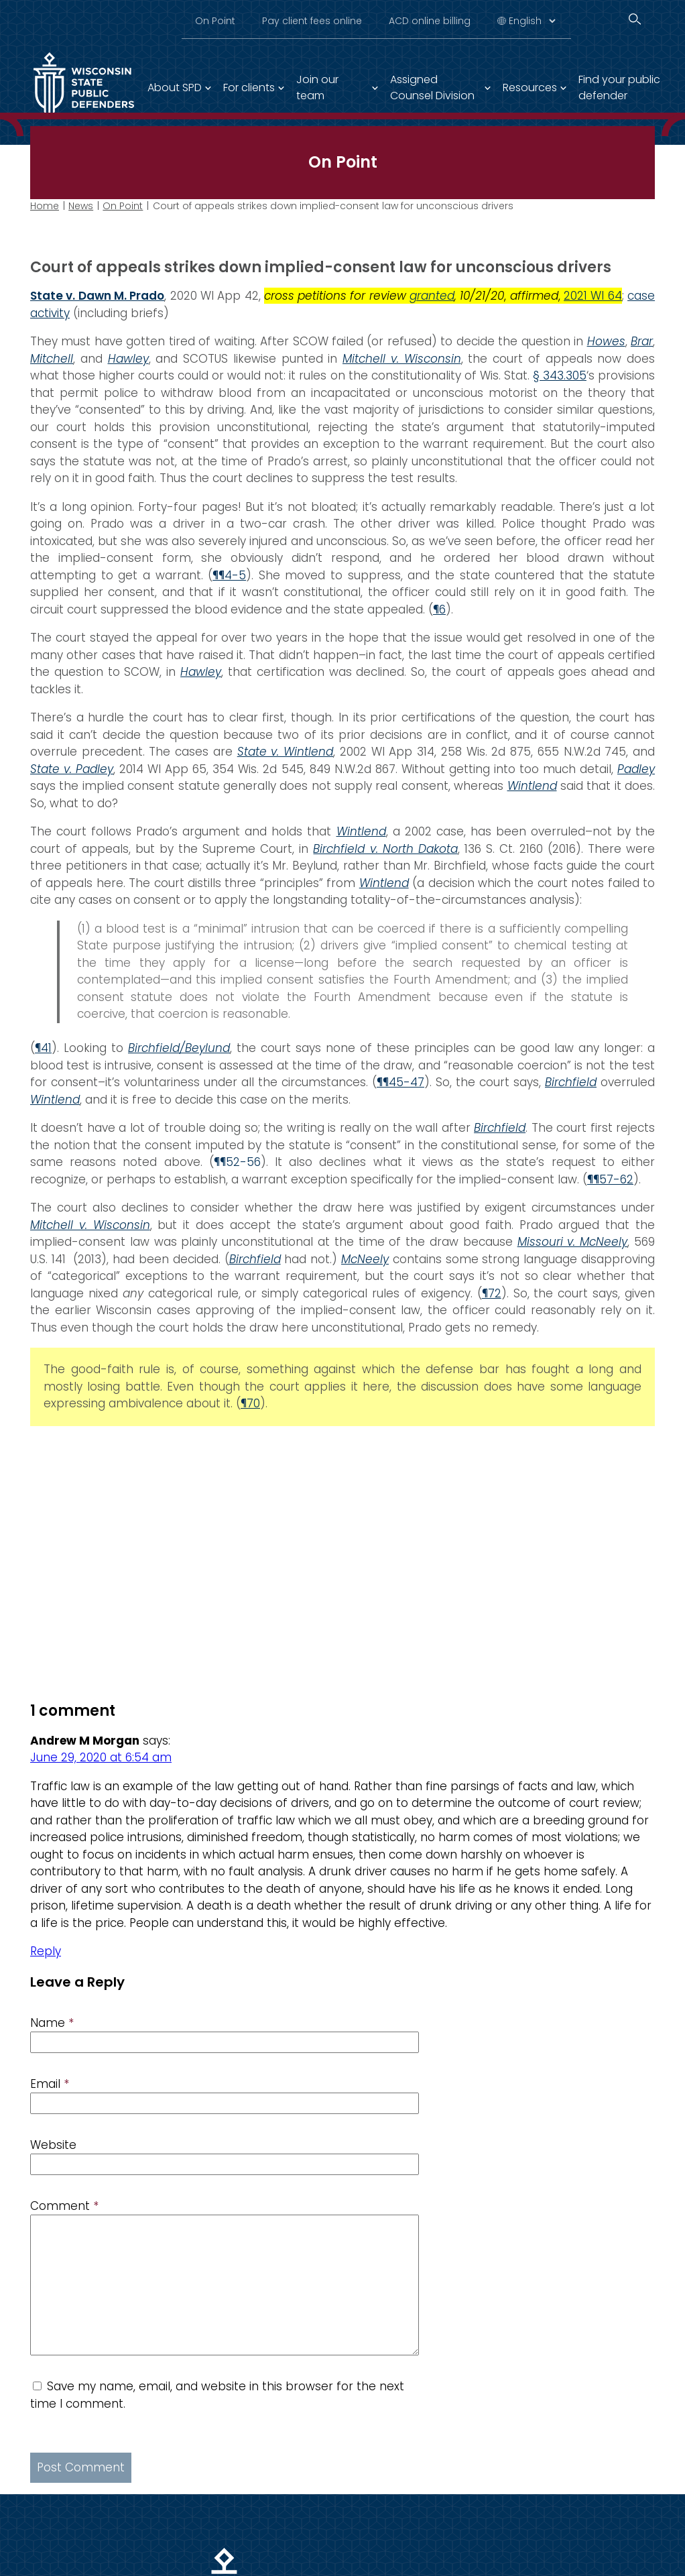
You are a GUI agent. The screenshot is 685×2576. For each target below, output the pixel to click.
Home (44, 206)
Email (49, 2084)
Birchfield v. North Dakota (385, 849)
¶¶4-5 (229, 575)
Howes (606, 341)
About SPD (174, 87)
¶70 (250, 1403)
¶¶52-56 (237, 1162)
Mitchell (51, 359)
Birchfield (499, 1128)
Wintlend (532, 786)
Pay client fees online (312, 20)
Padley (636, 769)
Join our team (317, 87)
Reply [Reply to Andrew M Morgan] (45, 1951)
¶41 (43, 1048)
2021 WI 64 (593, 296)
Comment (64, 2206)
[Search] (634, 19)
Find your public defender (619, 87)
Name (52, 2023)
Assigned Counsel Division (432, 87)
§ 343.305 (559, 375)
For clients (249, 87)
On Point (215, 20)
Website (53, 2145)
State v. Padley (71, 769)
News (80, 206)
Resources (530, 87)
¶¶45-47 (400, 1082)
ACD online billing (430, 20)
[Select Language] (532, 20)
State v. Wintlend (285, 752)
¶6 (439, 609)
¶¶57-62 (610, 1179)
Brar (642, 341)
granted (432, 296)
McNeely (365, 1259)
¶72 (491, 1293)
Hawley (128, 359)
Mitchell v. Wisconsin (401, 359)
